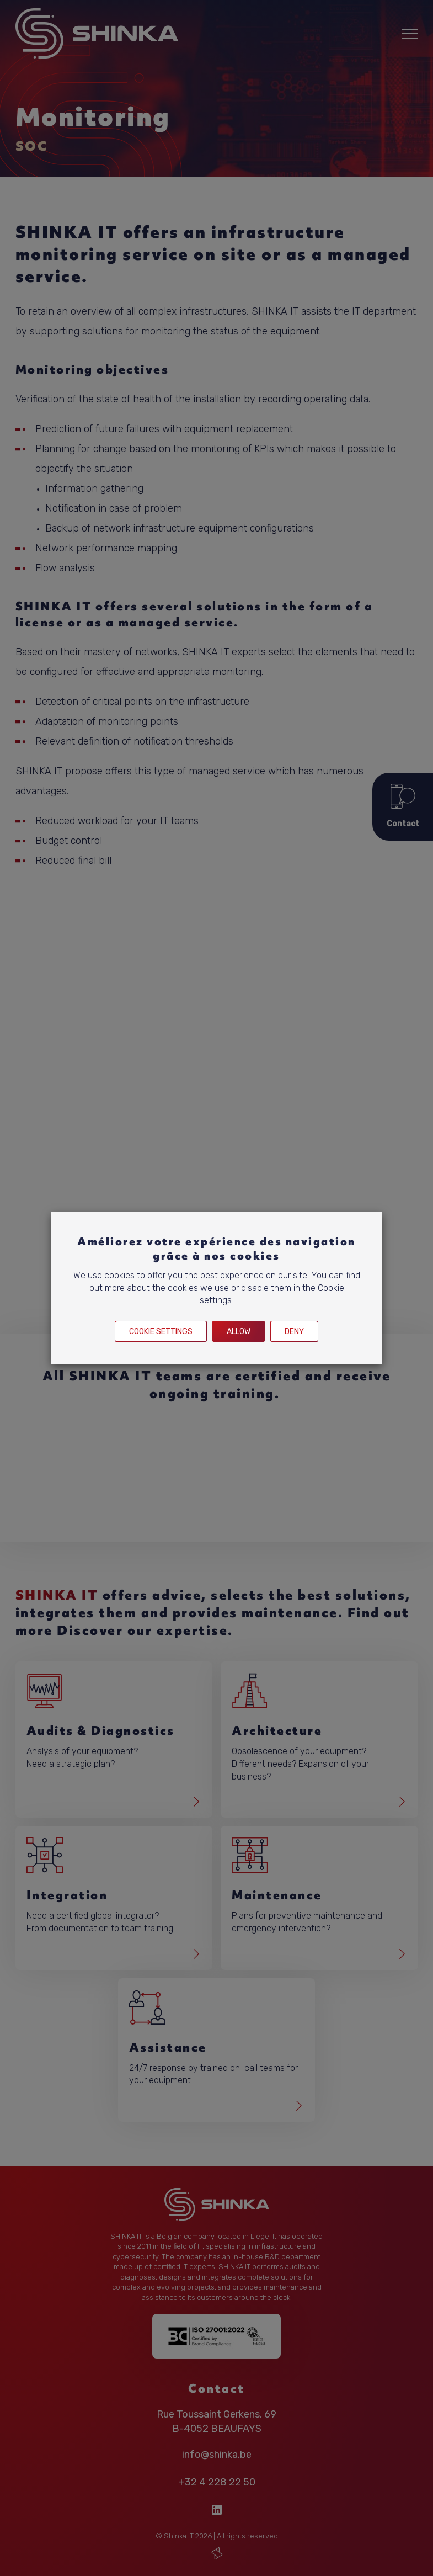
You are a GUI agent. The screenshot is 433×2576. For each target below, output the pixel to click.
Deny (294, 1331)
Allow (238, 1331)
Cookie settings (161, 1331)
